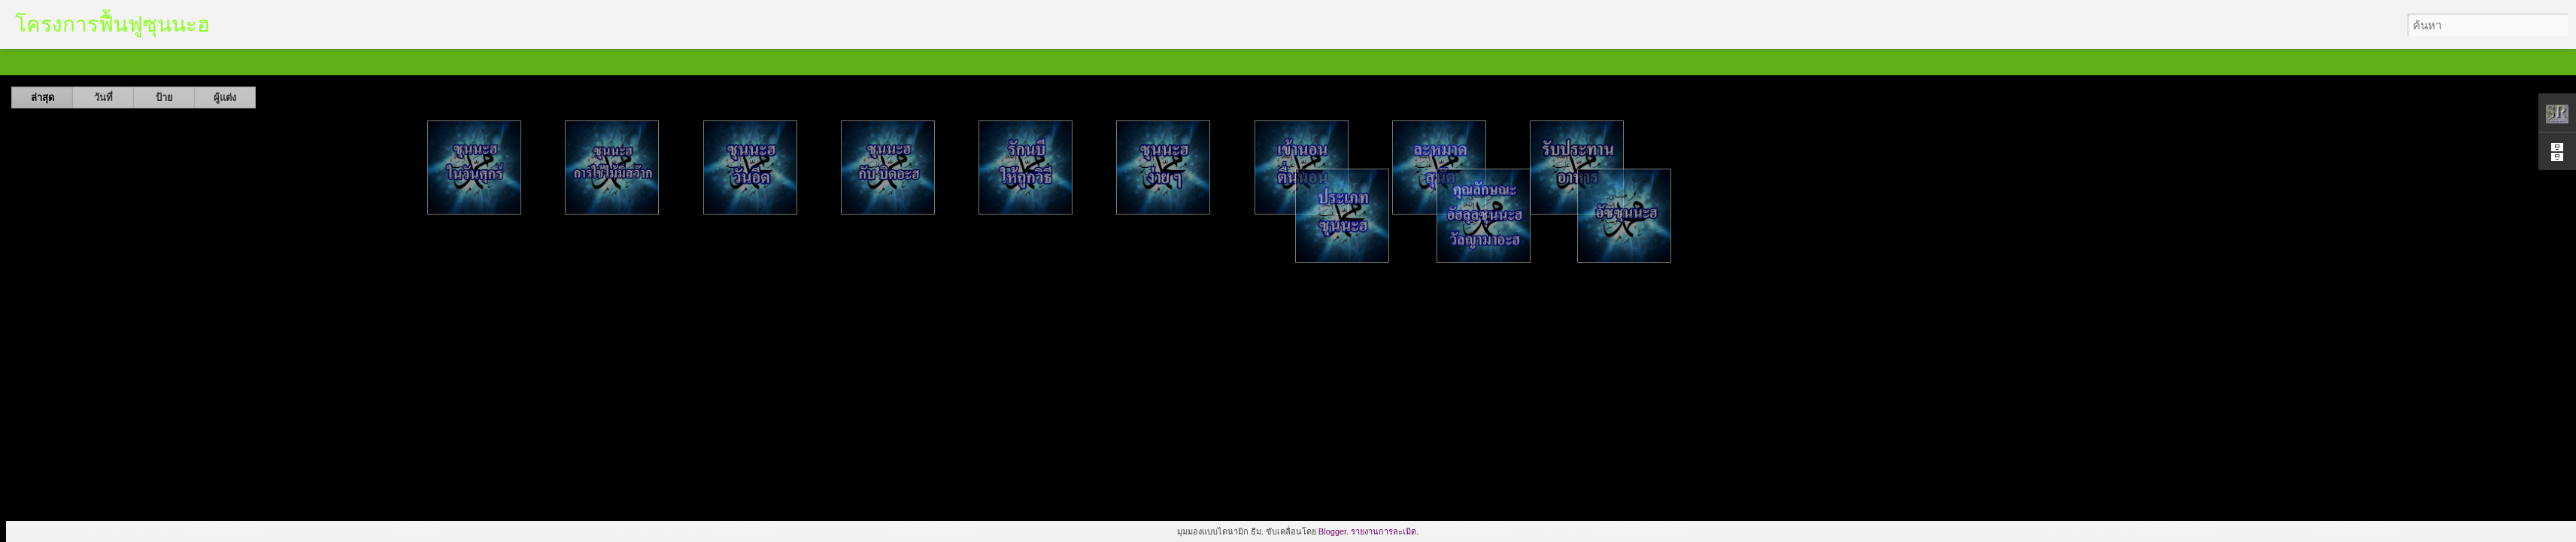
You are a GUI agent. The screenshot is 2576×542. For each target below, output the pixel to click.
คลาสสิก (27, 62)
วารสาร (132, 62)
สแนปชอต (314, 62)
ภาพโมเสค (186, 62)
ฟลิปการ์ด (80, 62)
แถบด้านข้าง (250, 62)
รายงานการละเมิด (1383, 531)
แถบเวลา (369, 62)
